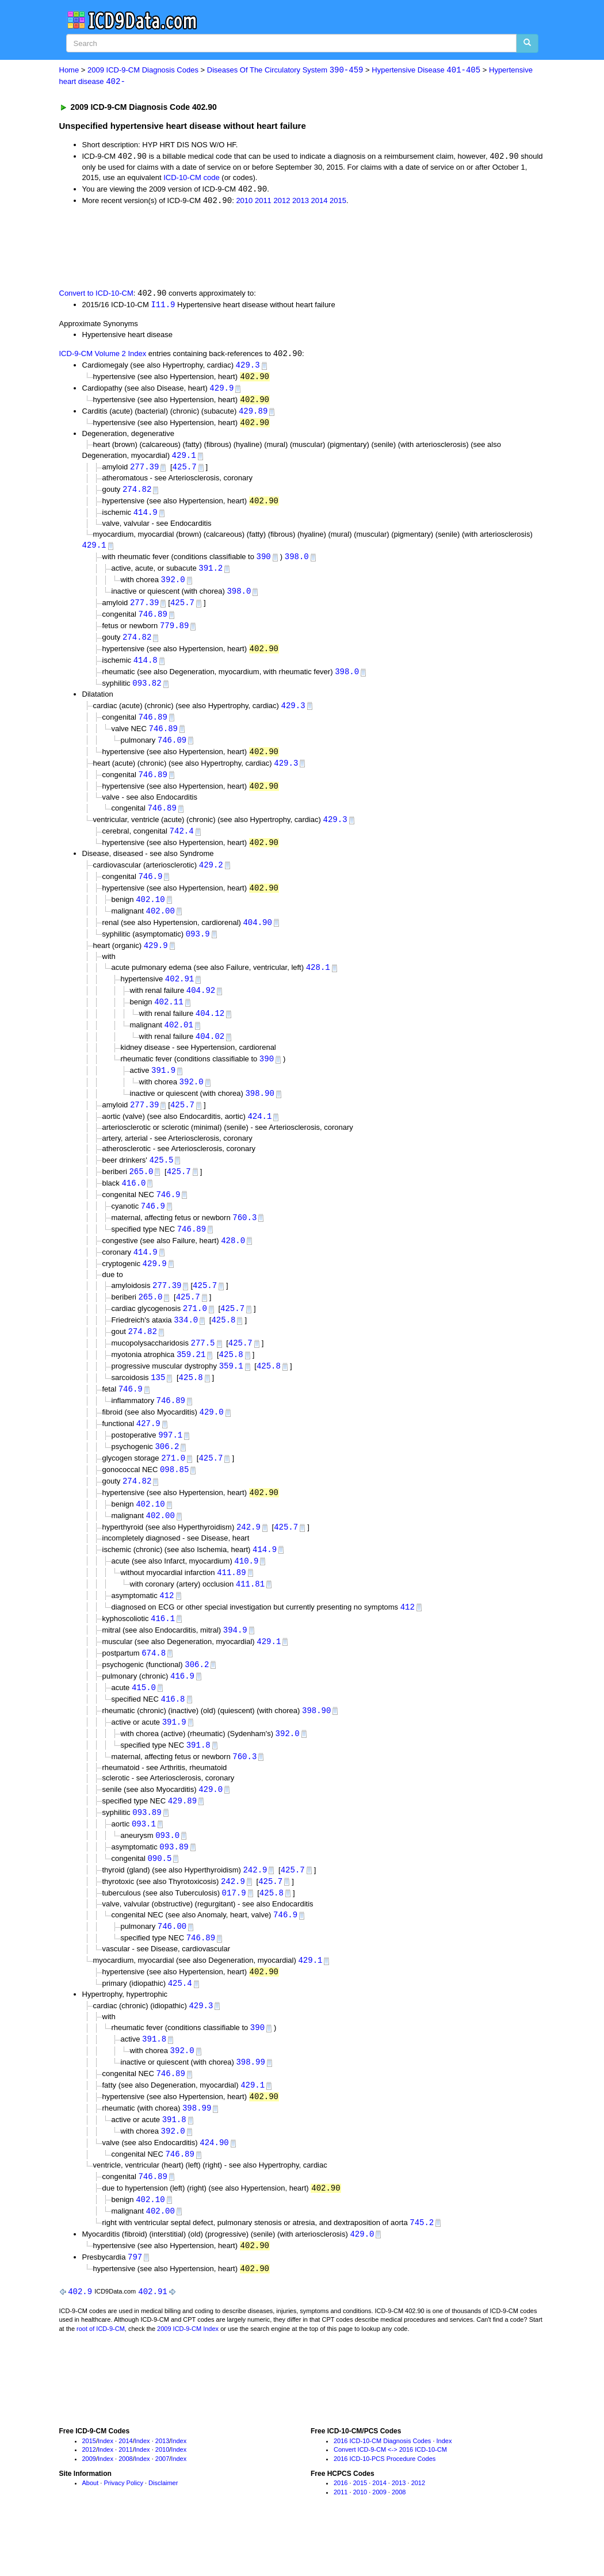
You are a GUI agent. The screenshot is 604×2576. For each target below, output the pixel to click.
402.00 (160, 926)
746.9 (150, 890)
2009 (89, 2508)
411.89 (231, 1604)
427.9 (148, 1451)
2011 (263, 202)
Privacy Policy (123, 2532)
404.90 (257, 937)
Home (69, 70)
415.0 (144, 1722)
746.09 (172, 751)
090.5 (159, 1898)
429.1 (184, 459)
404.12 (210, 1031)
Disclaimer (163, 2532)
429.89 (253, 415)
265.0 (141, 1192)
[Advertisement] (264, 247)
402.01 (178, 1043)
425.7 (185, 472)
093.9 (198, 950)
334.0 (186, 1345)
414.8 (145, 669)
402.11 (168, 1019)
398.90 (259, 1113)
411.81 (250, 1616)
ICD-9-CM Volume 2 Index (103, 356)
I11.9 (163, 306)
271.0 (195, 1333)
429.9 (221, 391)
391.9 (163, 1089)
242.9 (248, 1558)
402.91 (179, 996)
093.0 (167, 1873)
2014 (319, 202)
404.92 (200, 1008)
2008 (125, 2508)
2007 (162, 2508)
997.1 (170, 1463)
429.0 (212, 1440)
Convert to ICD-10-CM (96, 295)
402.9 (80, 2341)
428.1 (318, 984)
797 (135, 2305)
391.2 (210, 575)
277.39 (144, 472)
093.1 (144, 1862)
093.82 (146, 693)
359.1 (231, 1392)
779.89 (174, 634)
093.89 (146, 1850)
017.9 (234, 1933)
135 (158, 1404)
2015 (338, 202)
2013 (300, 202)
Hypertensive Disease (426, 70)
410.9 (246, 1592)
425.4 (180, 2025)
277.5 (203, 1368)
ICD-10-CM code (191, 178)
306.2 (167, 1475)
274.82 (137, 494)
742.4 (182, 844)
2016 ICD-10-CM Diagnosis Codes (382, 2490)
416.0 (133, 1204)
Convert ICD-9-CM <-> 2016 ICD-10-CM (390, 2499)
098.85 (174, 1498)
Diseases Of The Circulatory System (285, 70)
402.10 (150, 914)
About (90, 2532)
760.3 (244, 1240)
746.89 (152, 622)
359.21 (191, 1380)
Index (105, 2490)
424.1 (259, 1137)
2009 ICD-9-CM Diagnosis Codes (142, 70)
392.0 (173, 587)
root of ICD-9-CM (101, 2378)
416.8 (172, 1734)
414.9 (145, 518)
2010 (244, 202)
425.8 (223, 1345)
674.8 (154, 1686)
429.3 (248, 367)
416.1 (163, 1651)
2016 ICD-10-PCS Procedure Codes (384, 2508)
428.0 (233, 1263)
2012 (281, 202)
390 (264, 562)
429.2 (211, 879)
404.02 (210, 1055)
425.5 (161, 1180)
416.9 (182, 1711)
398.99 (250, 2106)
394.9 (235, 1663)
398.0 (297, 562)
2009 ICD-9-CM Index (188, 2378)
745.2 (422, 2270)
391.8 (198, 1781)
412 (166, 1628)
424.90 (214, 2189)
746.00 (172, 1967)
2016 (340, 2532)
